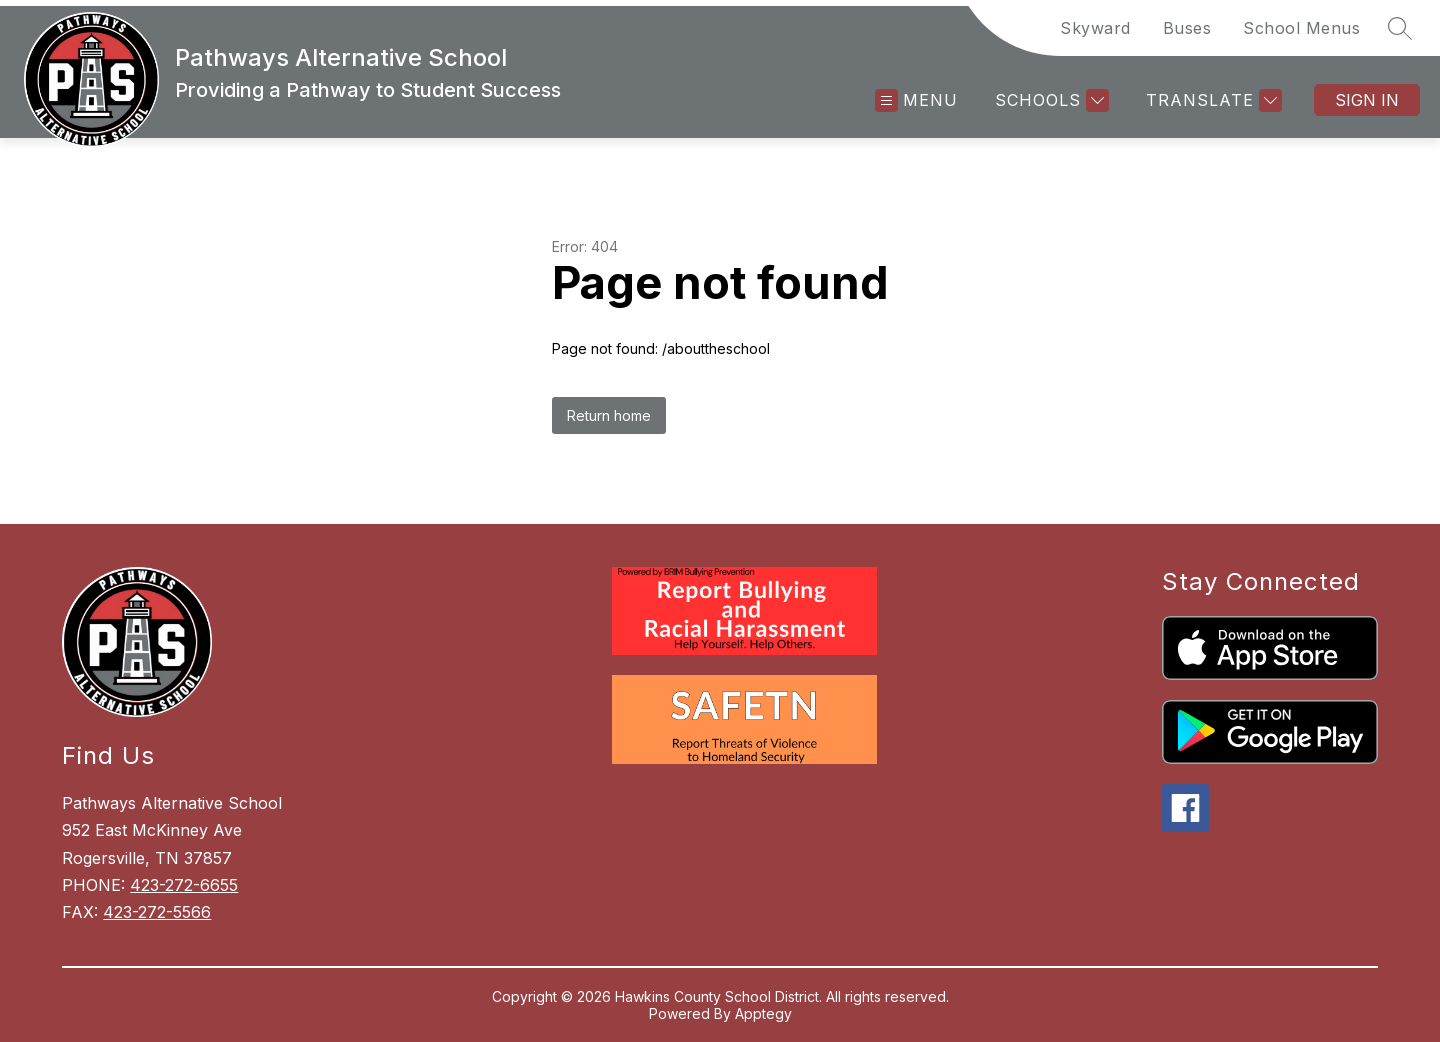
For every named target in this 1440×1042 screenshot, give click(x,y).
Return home (609, 415)
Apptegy (763, 1013)
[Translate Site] (1211, 100)
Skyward (1095, 28)
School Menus (1301, 28)
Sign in (1367, 100)
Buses (1187, 28)
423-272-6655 (184, 885)
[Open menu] (916, 100)
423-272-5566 (157, 912)
